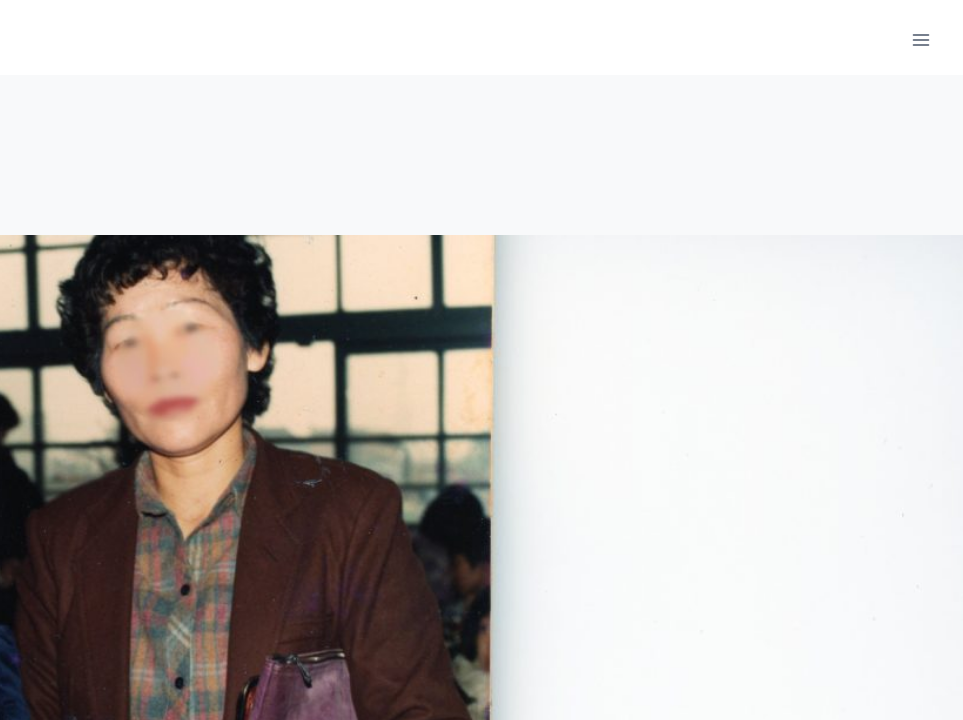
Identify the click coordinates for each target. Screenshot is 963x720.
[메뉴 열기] (920, 39)
